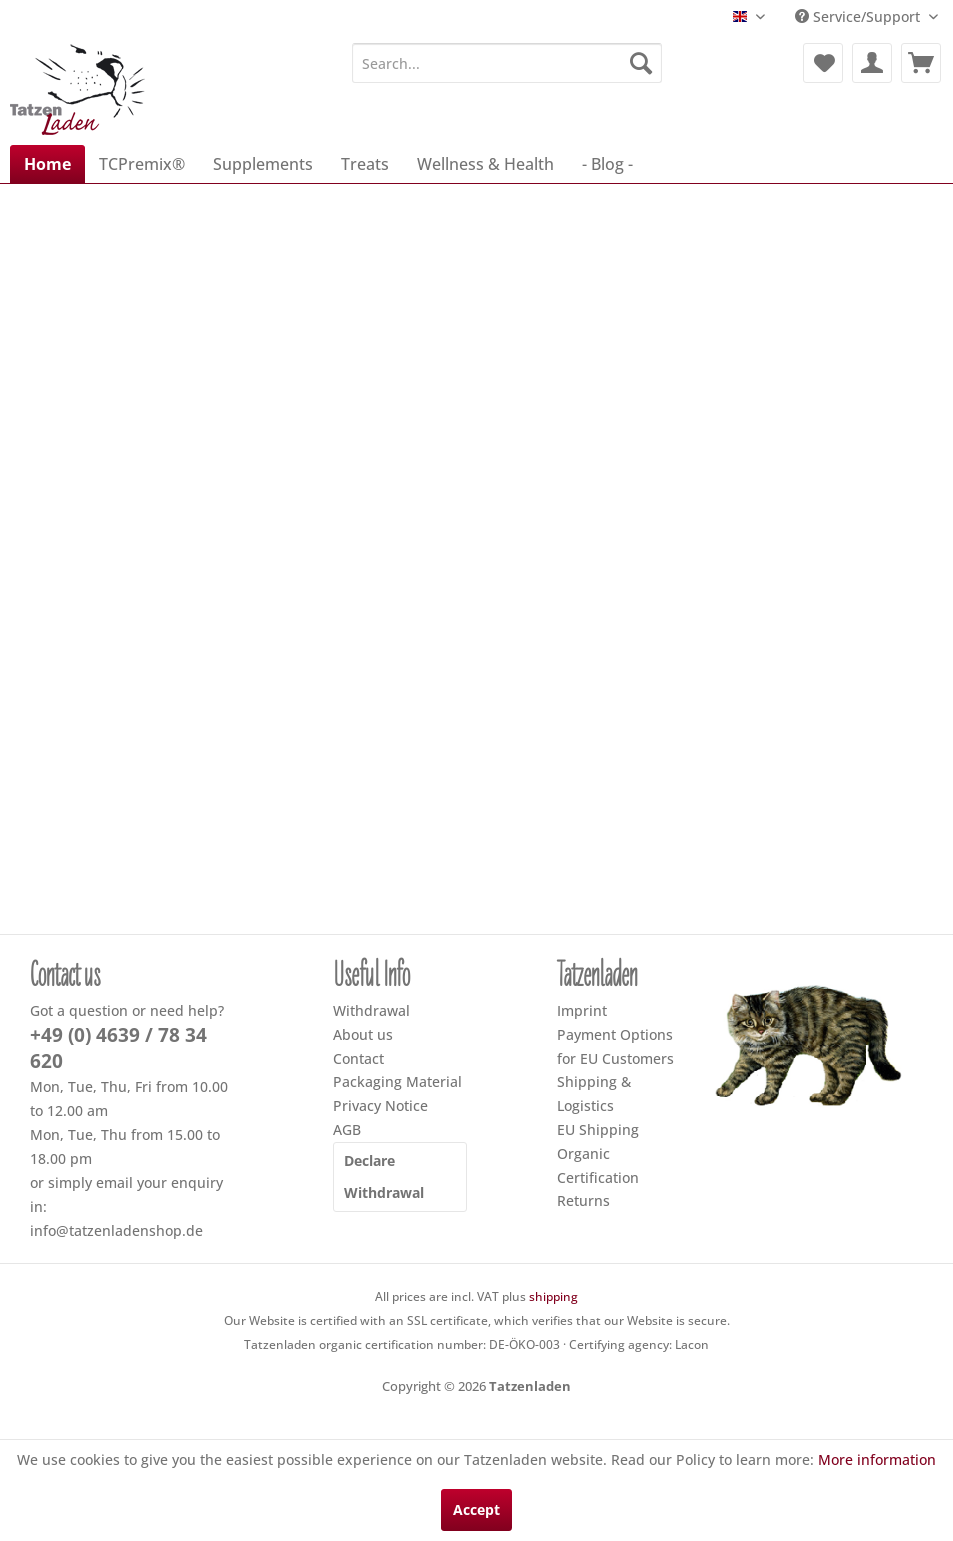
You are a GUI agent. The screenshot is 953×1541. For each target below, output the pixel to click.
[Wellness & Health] (485, 164)
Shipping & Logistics (594, 1093)
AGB (347, 1129)
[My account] (872, 63)
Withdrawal (371, 1010)
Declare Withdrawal (384, 1176)
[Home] (47, 164)
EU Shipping (598, 1129)
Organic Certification (598, 1165)
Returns (583, 1200)
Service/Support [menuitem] (859, 16)
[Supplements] (263, 164)
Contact (358, 1058)
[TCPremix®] (142, 164)
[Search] (641, 63)
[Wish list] (823, 63)
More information (877, 1459)
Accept (476, 1509)
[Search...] (507, 63)
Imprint (582, 1010)
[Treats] (365, 164)
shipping (553, 1296)
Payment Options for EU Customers (615, 1046)
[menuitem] (507, 63)
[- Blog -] (607, 164)
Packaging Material (397, 1081)
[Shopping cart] (921, 63)
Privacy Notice (380, 1105)
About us (363, 1034)
